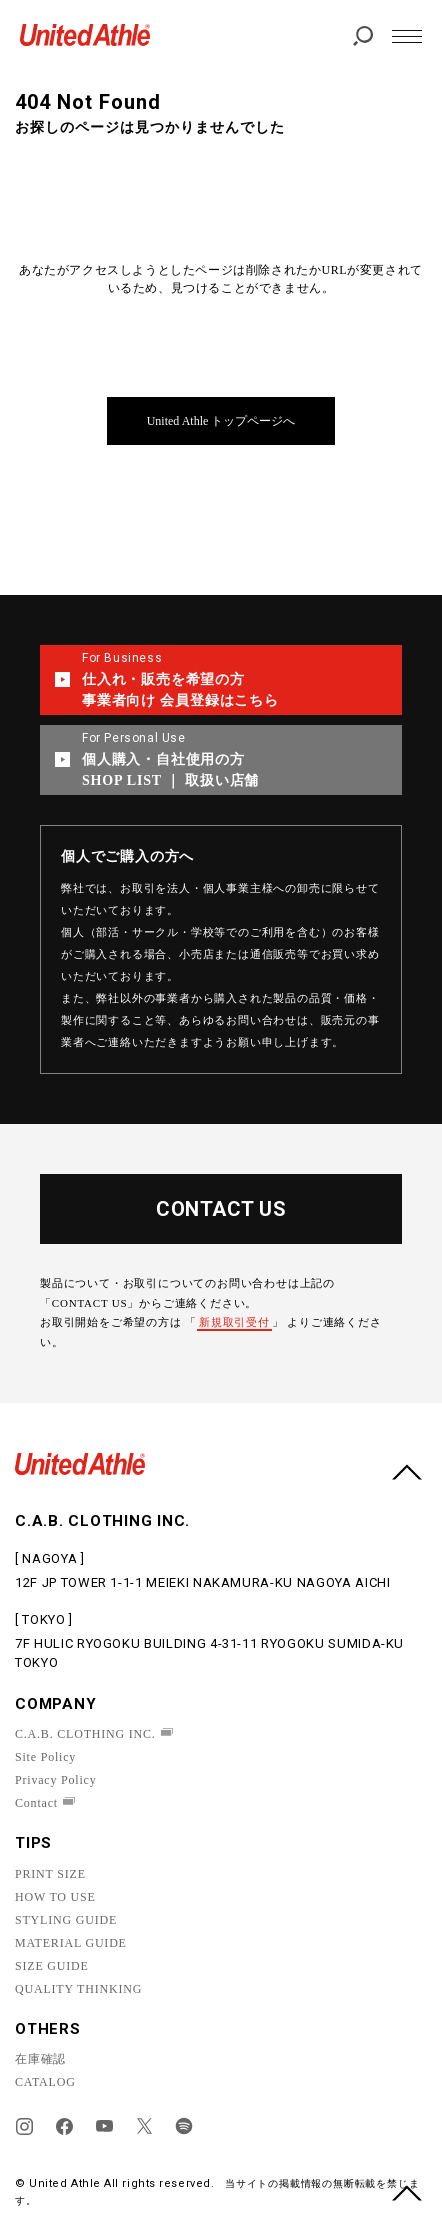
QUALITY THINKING (78, 1989)
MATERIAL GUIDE (71, 1943)
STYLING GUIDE (66, 1920)
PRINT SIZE (50, 1874)
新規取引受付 (234, 1322)
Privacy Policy (56, 1780)
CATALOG (45, 2082)
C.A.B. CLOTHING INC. (85, 1734)
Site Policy (45, 1757)
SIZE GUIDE (52, 1966)
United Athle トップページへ (221, 421)
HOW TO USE (55, 1897)
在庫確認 (40, 2059)
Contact (36, 1803)
